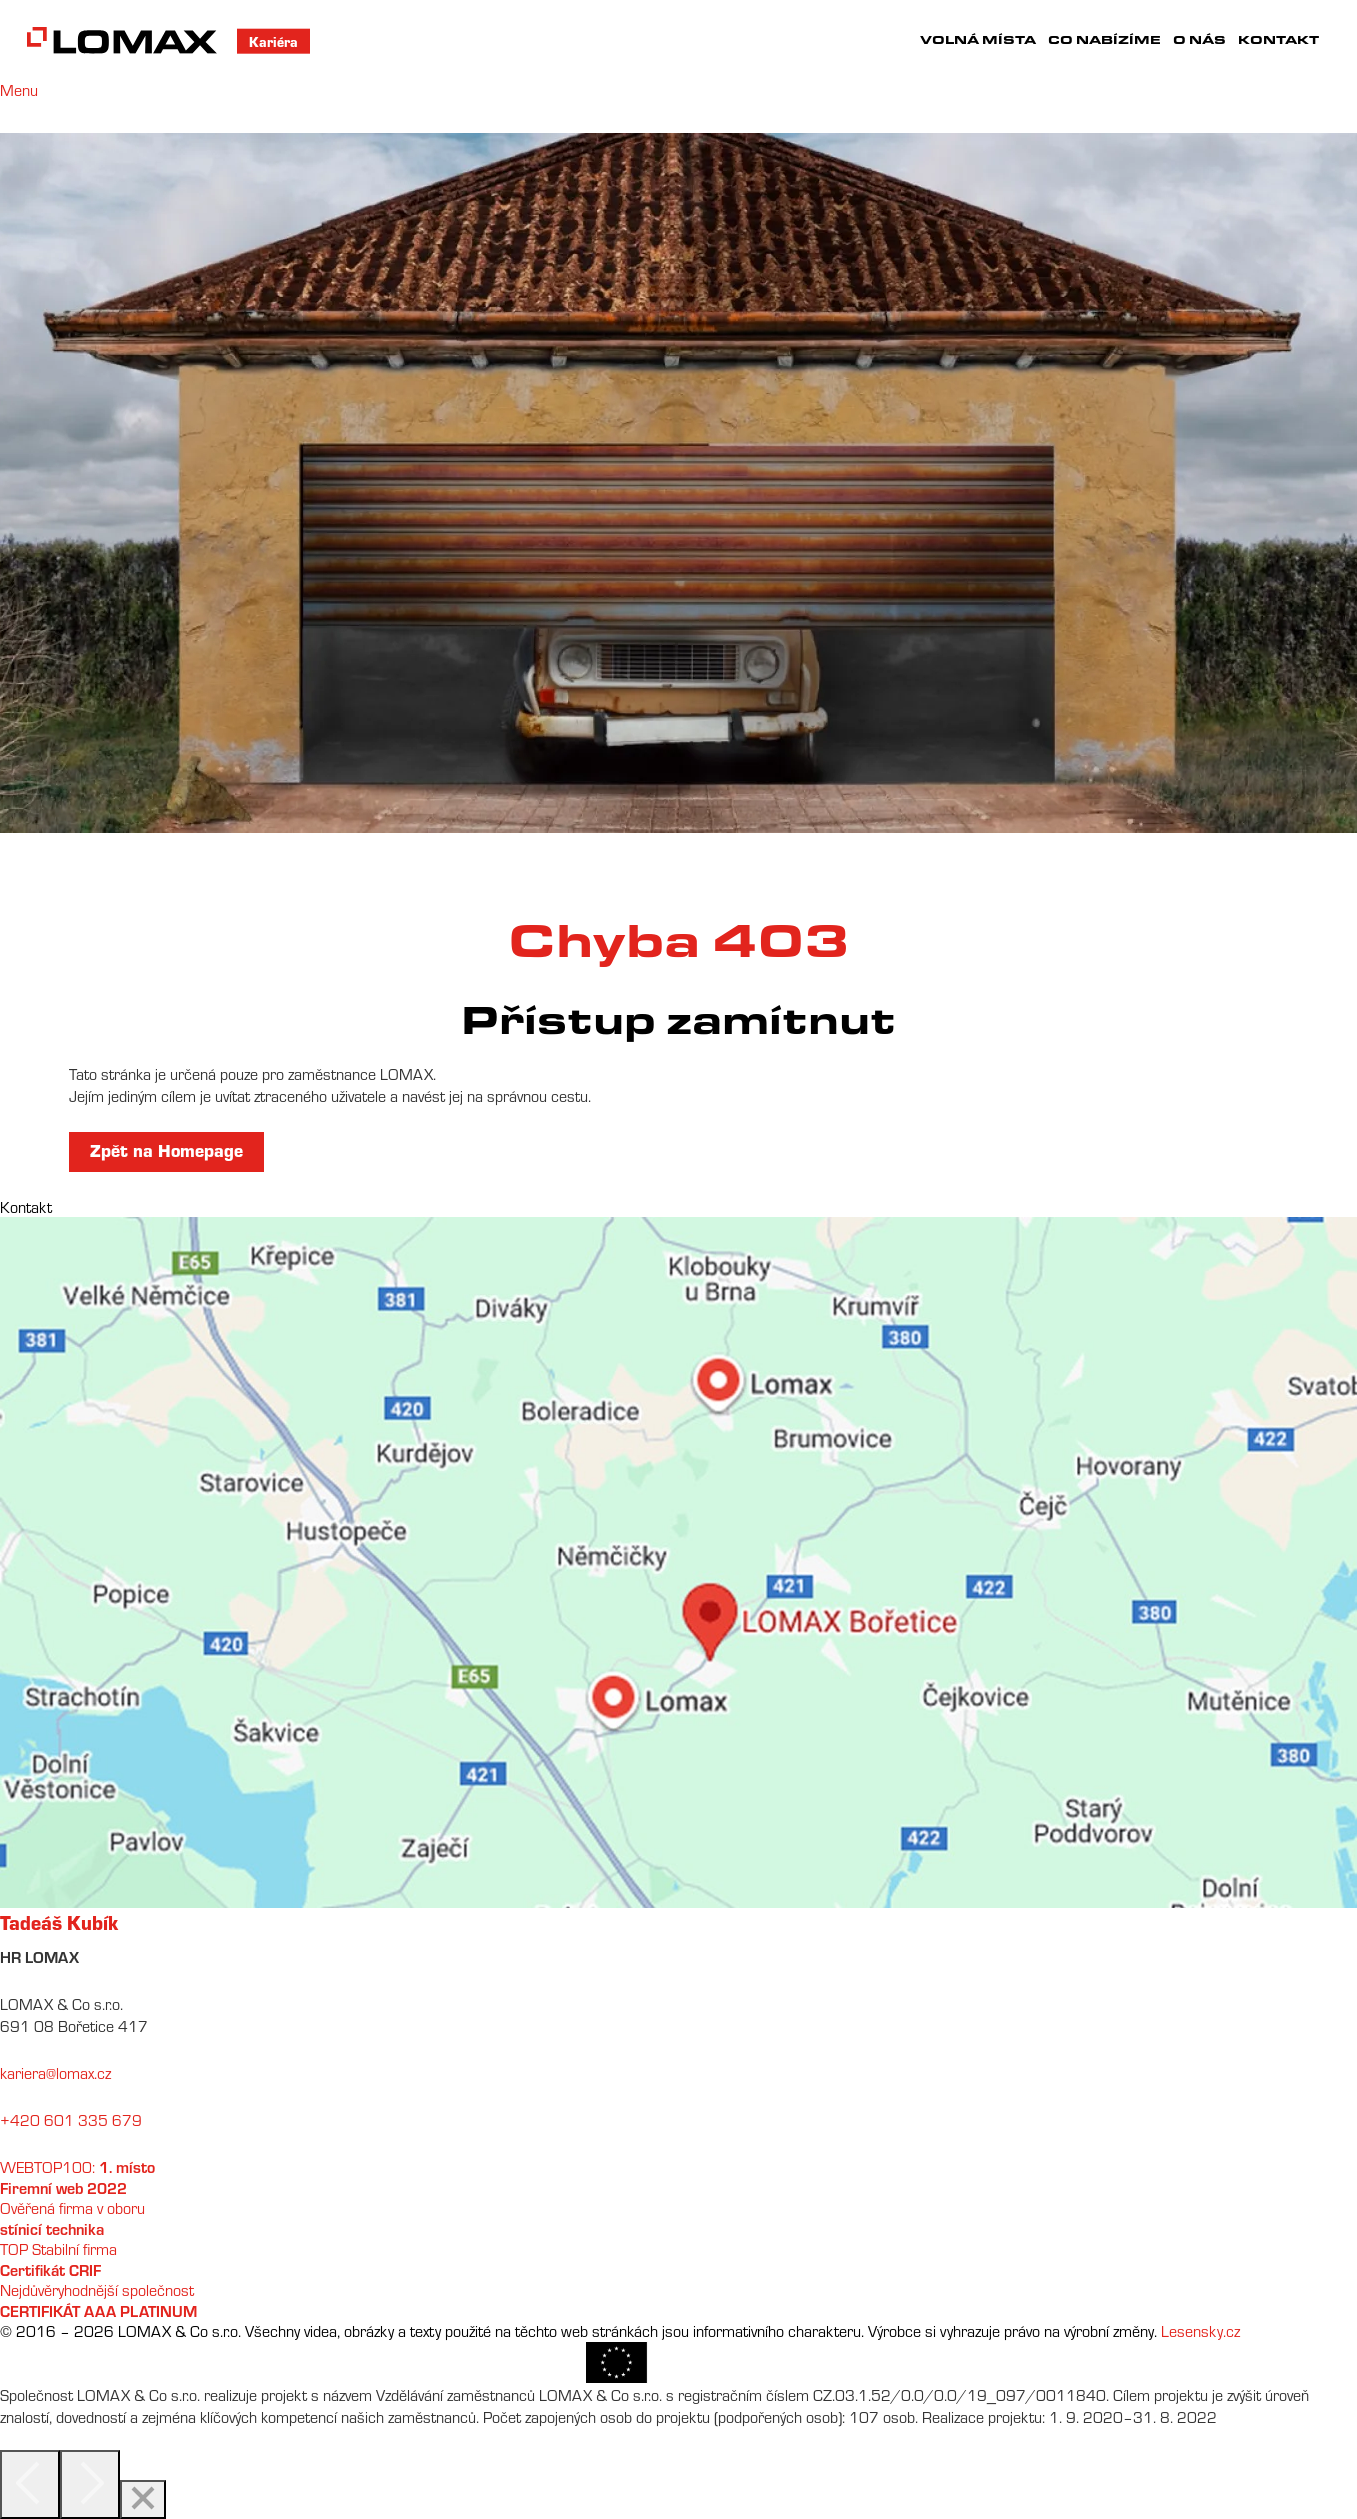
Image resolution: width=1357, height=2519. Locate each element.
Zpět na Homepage (166, 1150)
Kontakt (1278, 39)
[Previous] (30, 2484)
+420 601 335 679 (71, 2120)
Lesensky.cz (1200, 2331)
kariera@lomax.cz (55, 2073)
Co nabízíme (1104, 39)
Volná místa (978, 39)
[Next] (90, 2484)
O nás (1199, 39)
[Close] (143, 2499)
